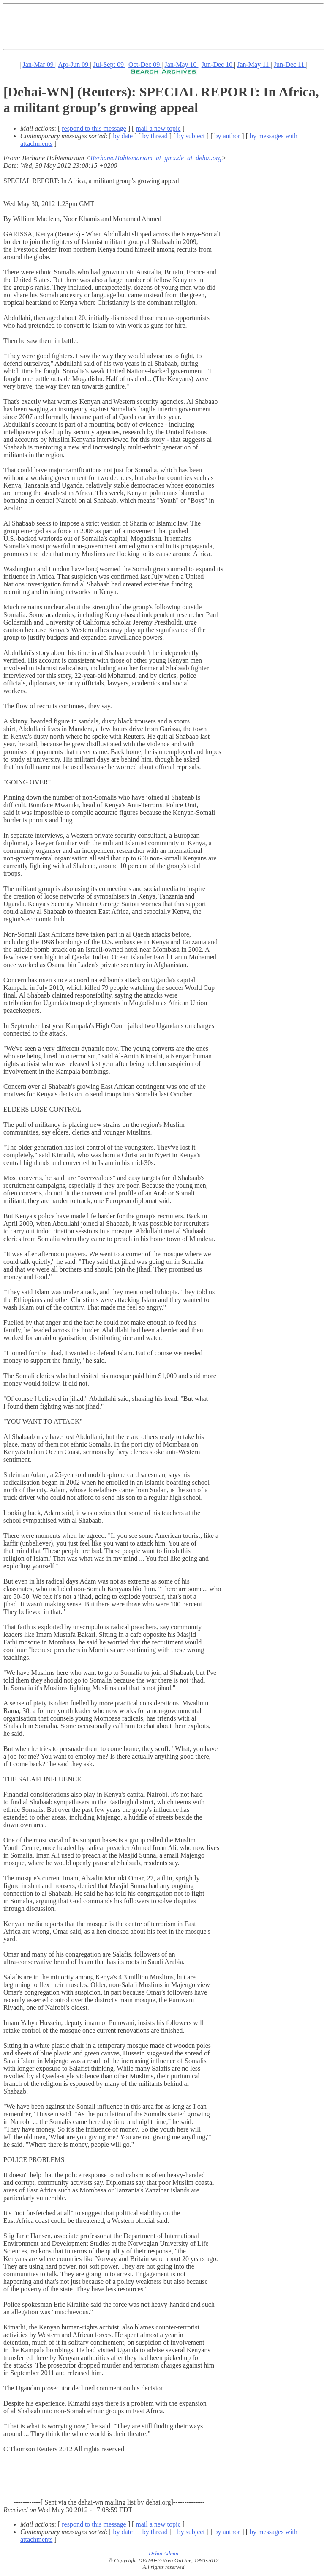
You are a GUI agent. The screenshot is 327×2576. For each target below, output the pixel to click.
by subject (191, 136)
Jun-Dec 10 (218, 64)
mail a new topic (158, 128)
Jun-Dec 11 (290, 64)
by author (227, 136)
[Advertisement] (157, 27)
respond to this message (94, 128)
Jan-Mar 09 (38, 64)
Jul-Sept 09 (109, 64)
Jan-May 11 (253, 64)
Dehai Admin (163, 2553)
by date (123, 136)
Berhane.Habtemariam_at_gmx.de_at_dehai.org (156, 158)
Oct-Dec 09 (144, 64)
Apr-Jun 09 (74, 64)
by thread (155, 136)
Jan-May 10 (182, 64)
